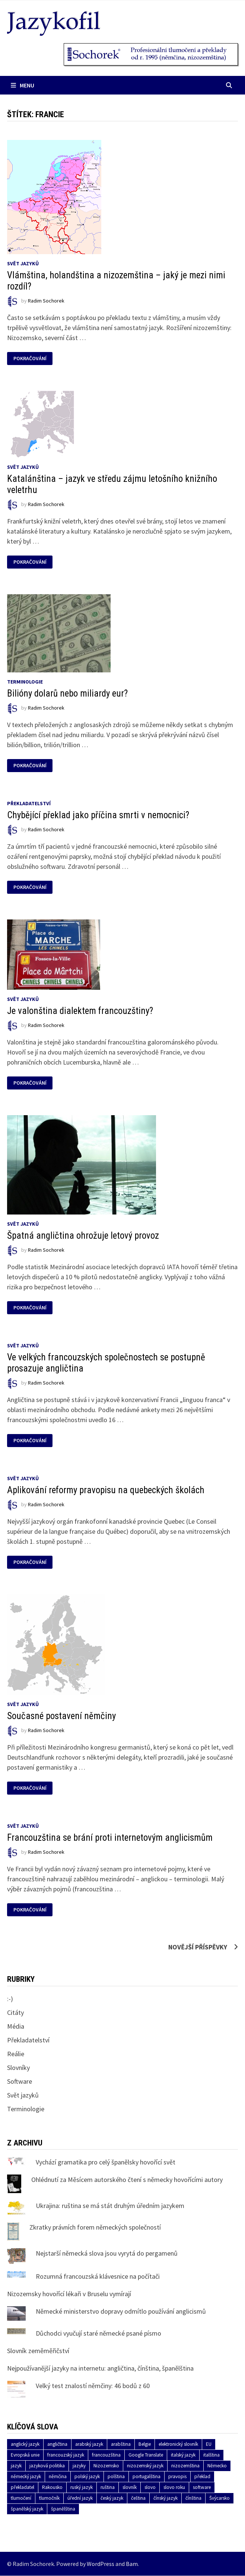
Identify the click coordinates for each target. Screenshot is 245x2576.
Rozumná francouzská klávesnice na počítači (98, 2276)
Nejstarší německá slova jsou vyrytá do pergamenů (107, 2253)
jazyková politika (47, 2466)
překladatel (22, 2487)
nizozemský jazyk (145, 2466)
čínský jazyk (165, 2498)
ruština (108, 2487)
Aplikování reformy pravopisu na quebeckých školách (105, 1490)
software (202, 2487)
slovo (150, 2487)
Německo (217, 2466)
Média (15, 2026)
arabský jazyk (89, 2444)
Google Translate (145, 2455)
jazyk (16, 2466)
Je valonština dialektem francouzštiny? (80, 1010)
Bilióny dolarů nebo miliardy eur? (67, 693)
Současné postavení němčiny (61, 1716)
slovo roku (174, 2487)
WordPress (100, 2563)
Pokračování (30, 358)
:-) (10, 1998)
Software (19, 2081)
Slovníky (18, 2067)
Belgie (145, 2444)
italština (211, 2455)
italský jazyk (183, 2455)
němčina (58, 2476)
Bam (132, 2563)
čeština (138, 2498)
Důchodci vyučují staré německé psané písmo (98, 2333)
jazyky (79, 2466)
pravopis (177, 2476)
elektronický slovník (178, 2444)
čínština (193, 2498)
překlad (202, 2476)
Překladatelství (29, 803)
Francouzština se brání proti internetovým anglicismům (110, 1837)
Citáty (15, 2012)
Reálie (15, 2053)
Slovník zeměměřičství (38, 2350)
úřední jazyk (80, 2498)
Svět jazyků (23, 263)
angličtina (57, 2444)
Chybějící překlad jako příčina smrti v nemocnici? (98, 815)
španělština (63, 2509)
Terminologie (25, 681)
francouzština (106, 2455)
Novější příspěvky (197, 1947)
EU (208, 2444)
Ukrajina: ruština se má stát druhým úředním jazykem (110, 2205)
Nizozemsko (106, 2466)
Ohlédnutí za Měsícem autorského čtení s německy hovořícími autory (127, 2179)
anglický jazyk (25, 2444)
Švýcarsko (219, 2498)
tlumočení (21, 2498)
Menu (22, 85)
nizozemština (185, 2466)
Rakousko (52, 2487)
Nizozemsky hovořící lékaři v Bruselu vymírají (69, 2293)
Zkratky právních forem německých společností (95, 2227)
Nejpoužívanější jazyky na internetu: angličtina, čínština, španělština (100, 2368)
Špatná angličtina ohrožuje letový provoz (83, 1235)
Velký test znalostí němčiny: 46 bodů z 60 (93, 2385)
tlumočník (49, 2498)
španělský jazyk (27, 2509)
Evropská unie (25, 2455)
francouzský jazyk (65, 2455)
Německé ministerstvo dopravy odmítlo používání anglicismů (121, 2311)
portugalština (146, 2476)
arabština (121, 2444)
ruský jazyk (81, 2487)
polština (116, 2476)
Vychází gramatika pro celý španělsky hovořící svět (105, 2162)
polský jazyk (87, 2476)
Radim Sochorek (46, 301)
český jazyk (112, 2498)
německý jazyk (26, 2476)
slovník (129, 2487)
